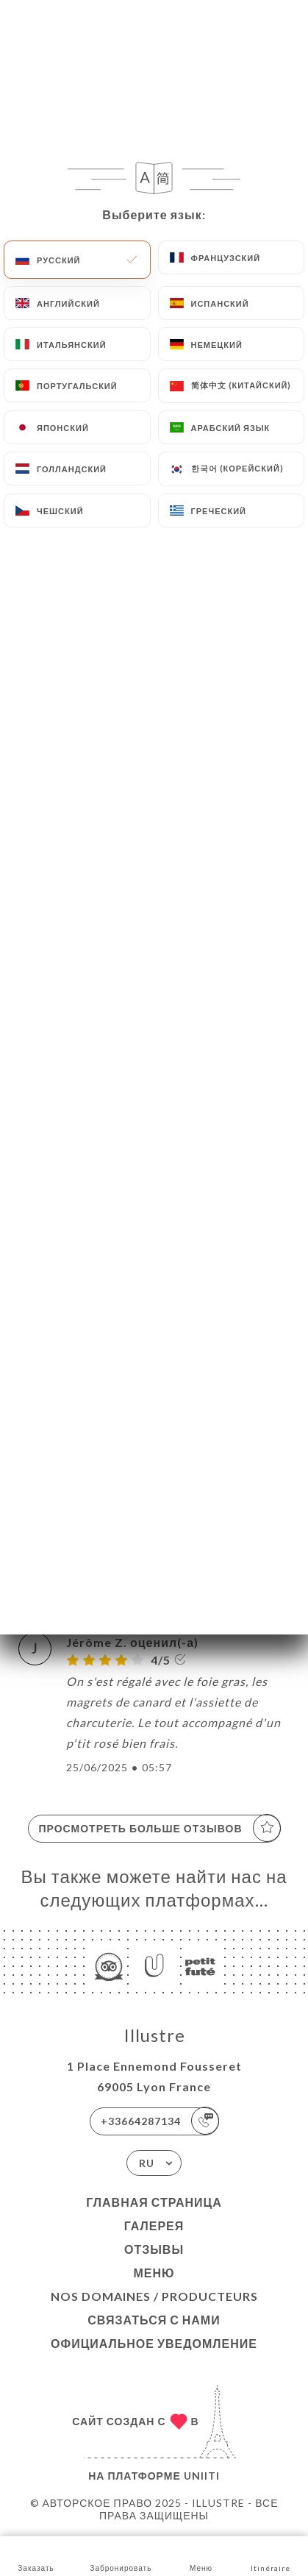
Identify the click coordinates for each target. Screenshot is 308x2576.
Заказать (36, 2555)
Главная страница (154, 2202)
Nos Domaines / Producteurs (154, 2296)
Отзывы (154, 2249)
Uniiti (202, 2475)
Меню (153, 2273)
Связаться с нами (153, 2320)
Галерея (154, 2225)
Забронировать (120, 2555)
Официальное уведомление (154, 2343)
